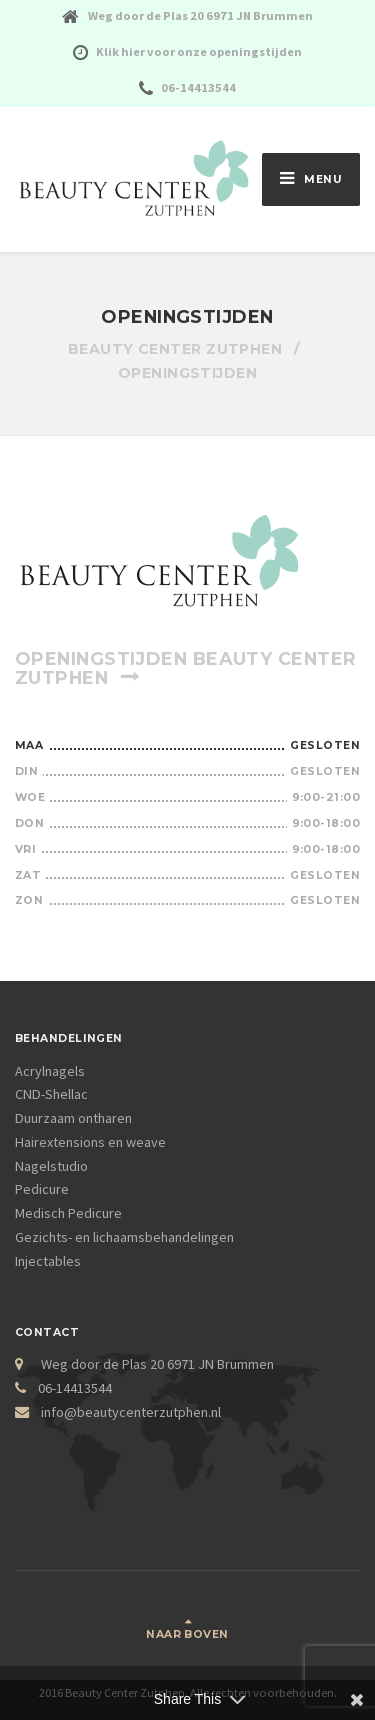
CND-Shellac (51, 1094)
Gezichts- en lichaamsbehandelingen (124, 1237)
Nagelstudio (51, 1166)
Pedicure (42, 1189)
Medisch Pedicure (68, 1213)
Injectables (48, 1261)
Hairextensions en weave (90, 1142)
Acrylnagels (50, 1071)
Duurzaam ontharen (73, 1118)
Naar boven (187, 1634)
